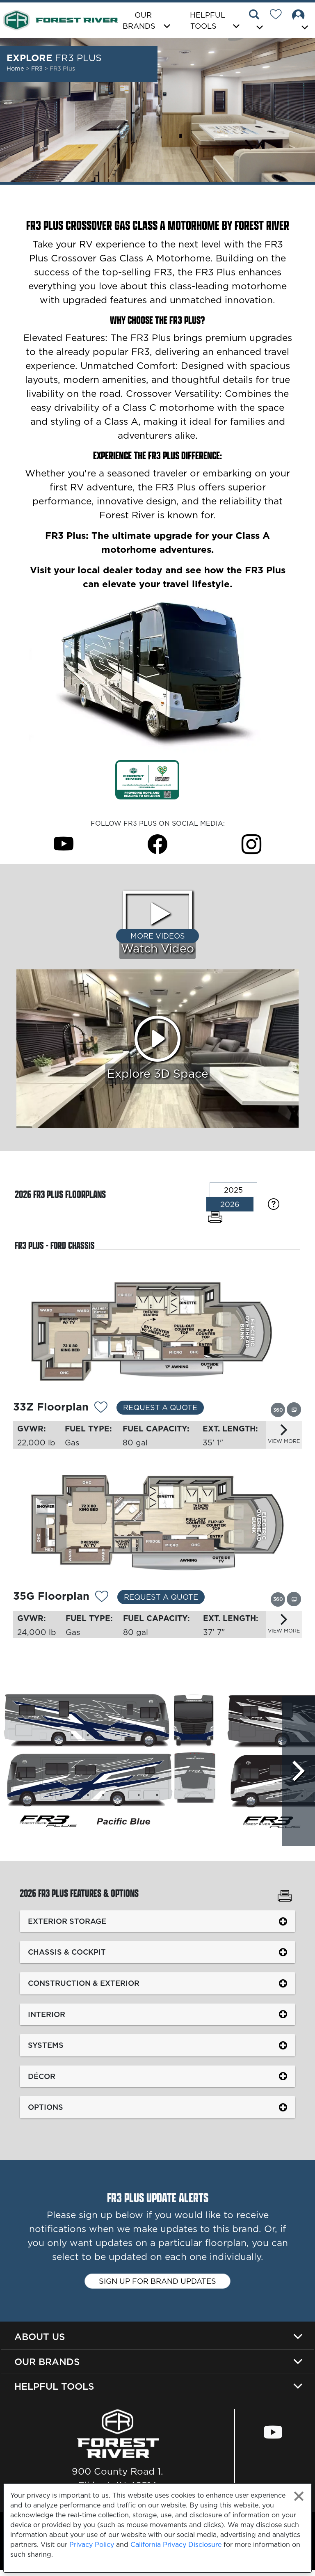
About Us (39, 2341)
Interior (46, 2019)
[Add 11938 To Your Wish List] (102, 1599)
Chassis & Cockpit (67, 1957)
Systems (46, 2050)
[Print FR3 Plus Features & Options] (285, 1901)
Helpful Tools (54, 2392)
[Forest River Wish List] (279, 15)
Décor (41, 2081)
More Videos (157, 936)
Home (15, 68)
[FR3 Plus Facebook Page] (157, 843)
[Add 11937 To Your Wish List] (101, 1408)
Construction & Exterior (83, 1988)
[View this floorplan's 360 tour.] (278, 1409)
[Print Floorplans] (215, 1217)
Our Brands (47, 2367)
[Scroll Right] (297, 1771)
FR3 (37, 68)
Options (45, 2112)
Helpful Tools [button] (207, 20)
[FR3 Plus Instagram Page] (251, 843)
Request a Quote (160, 1407)
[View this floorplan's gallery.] (294, 1409)
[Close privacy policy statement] (299, 2496)
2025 (233, 1190)
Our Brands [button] (139, 20)
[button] (257, 20)
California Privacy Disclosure (175, 2544)
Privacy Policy (91, 2544)
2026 (230, 1204)
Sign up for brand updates (157, 2286)
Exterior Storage (67, 1926)
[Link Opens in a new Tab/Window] (147, 778)
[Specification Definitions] (273, 1203)
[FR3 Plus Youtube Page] (63, 843)
